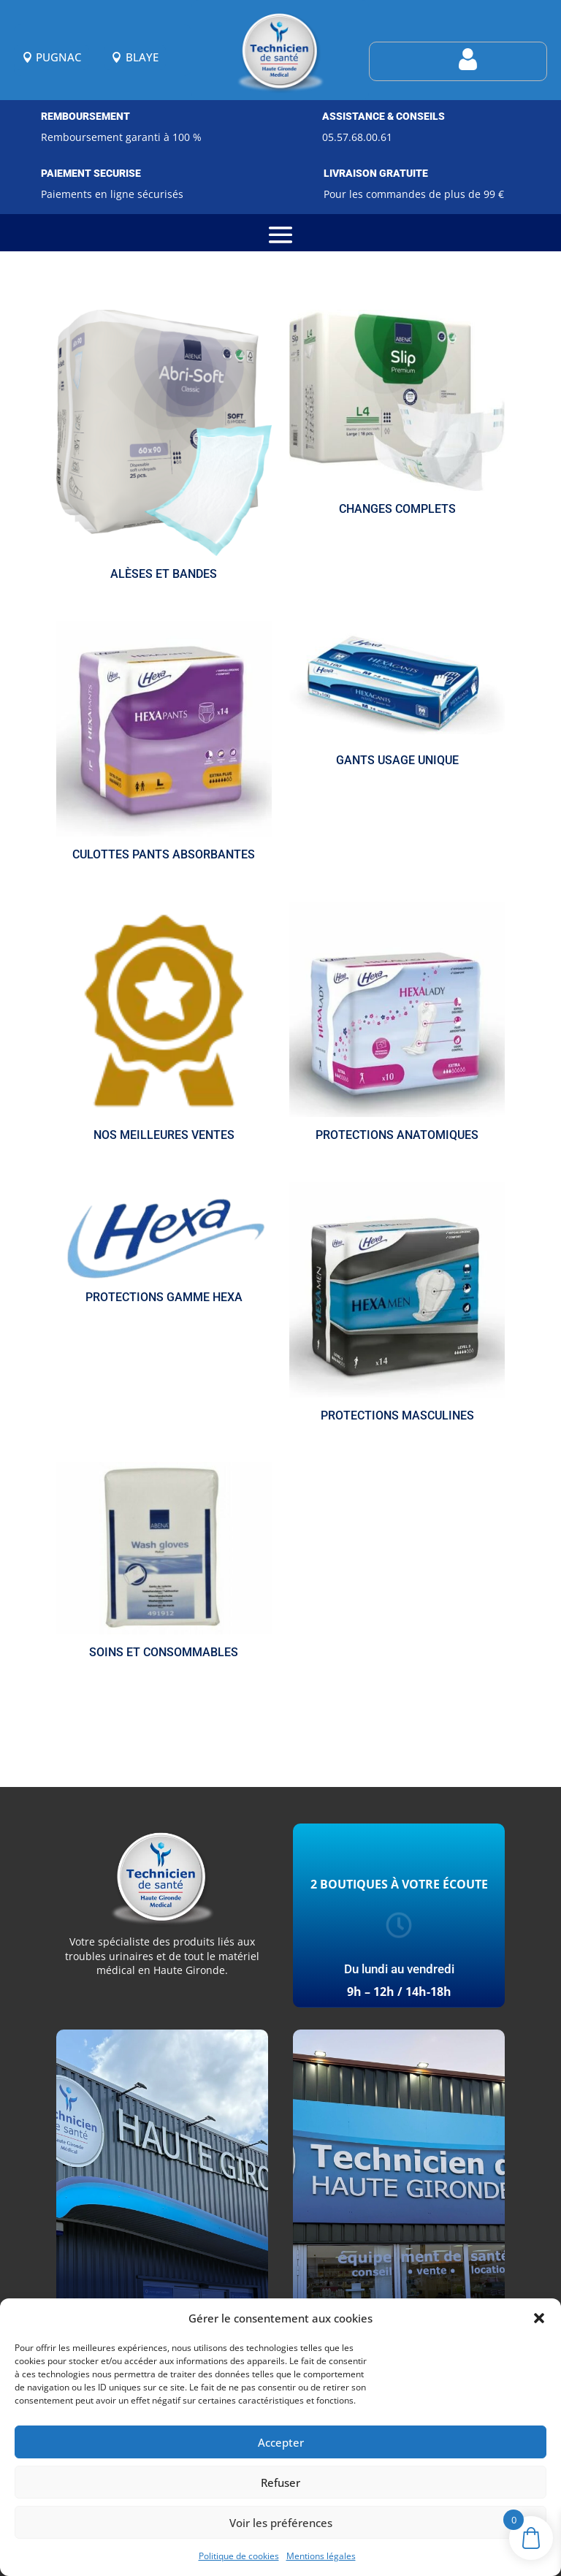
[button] (539, 2318)
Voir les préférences (280, 2522)
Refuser (280, 2482)
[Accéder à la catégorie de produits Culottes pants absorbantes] (164, 743)
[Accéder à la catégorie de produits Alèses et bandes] (164, 448)
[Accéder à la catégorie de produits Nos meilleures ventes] (164, 1024)
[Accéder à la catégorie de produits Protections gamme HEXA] (164, 1246)
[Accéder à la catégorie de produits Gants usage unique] (397, 696)
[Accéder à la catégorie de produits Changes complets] (397, 415)
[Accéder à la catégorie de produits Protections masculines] (397, 1305)
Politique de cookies (239, 2556)
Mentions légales (321, 2556)
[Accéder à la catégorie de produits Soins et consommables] (164, 1563)
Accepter (281, 2442)
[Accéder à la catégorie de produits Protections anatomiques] (397, 1024)
